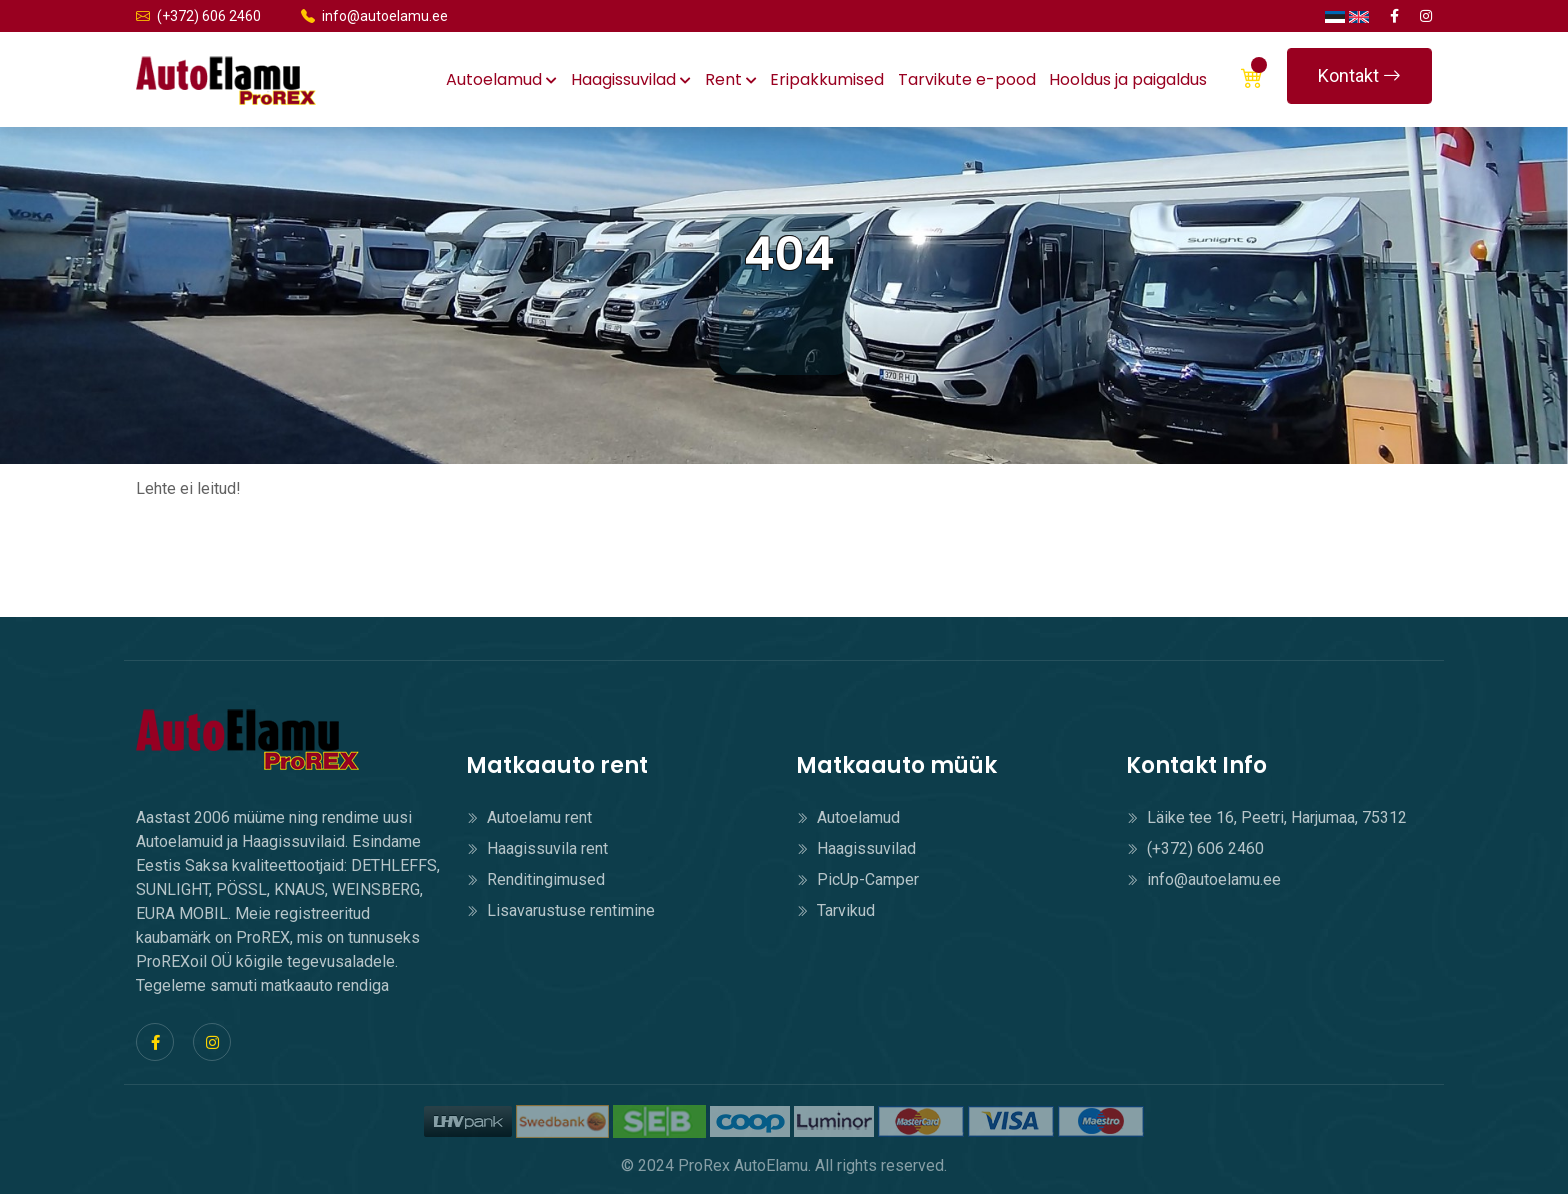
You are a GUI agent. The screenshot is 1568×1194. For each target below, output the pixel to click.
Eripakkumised (827, 79)
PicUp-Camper (857, 879)
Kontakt (1359, 75)
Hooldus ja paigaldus (1128, 79)
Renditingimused (535, 879)
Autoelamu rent (529, 817)
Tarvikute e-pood (967, 79)
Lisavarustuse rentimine (560, 910)
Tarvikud (835, 910)
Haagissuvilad (631, 79)
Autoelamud (501, 79)
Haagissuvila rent (537, 848)
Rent (731, 79)
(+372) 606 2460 (198, 16)
